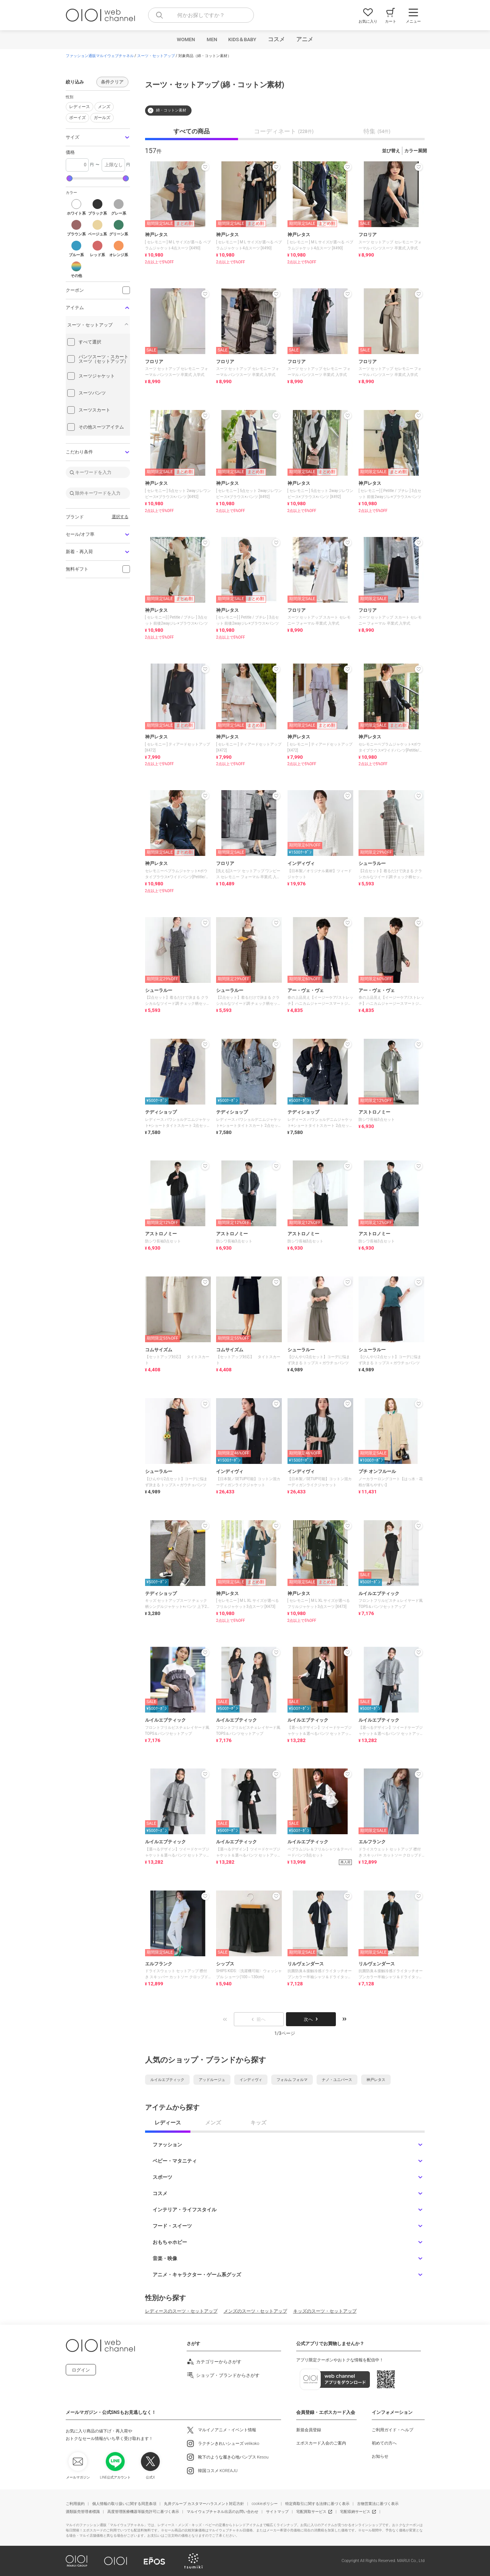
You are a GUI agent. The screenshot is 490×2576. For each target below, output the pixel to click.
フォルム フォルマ (292, 2080)
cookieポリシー (265, 2504)
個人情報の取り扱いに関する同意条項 (124, 2504)
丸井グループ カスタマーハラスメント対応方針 (204, 2504)
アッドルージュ (212, 2080)
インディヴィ (251, 2080)
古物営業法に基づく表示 (378, 2504)
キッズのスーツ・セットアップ (325, 2311)
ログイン (81, 2370)
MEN (212, 39)
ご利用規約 (75, 2504)
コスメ (276, 39)
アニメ (304, 39)
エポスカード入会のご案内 (321, 2443)
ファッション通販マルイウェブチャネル (100, 56)
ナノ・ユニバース (337, 2080)
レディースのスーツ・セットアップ (181, 2311)
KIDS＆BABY (242, 39)
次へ (310, 2019)
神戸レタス (375, 2080)
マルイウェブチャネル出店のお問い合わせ (222, 2511)
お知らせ (380, 2456)
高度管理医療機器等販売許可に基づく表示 (143, 2511)
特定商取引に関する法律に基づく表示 (317, 2504)
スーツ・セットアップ (156, 56)
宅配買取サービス (311, 2511)
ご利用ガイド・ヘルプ (392, 2429)
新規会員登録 (308, 2429)
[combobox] (201, 15)
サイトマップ (277, 2511)
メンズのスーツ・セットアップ (255, 2311)
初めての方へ (384, 2443)
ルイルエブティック (167, 2080)
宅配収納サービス (355, 2511)
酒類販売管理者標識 (83, 2511)
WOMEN (186, 39)
